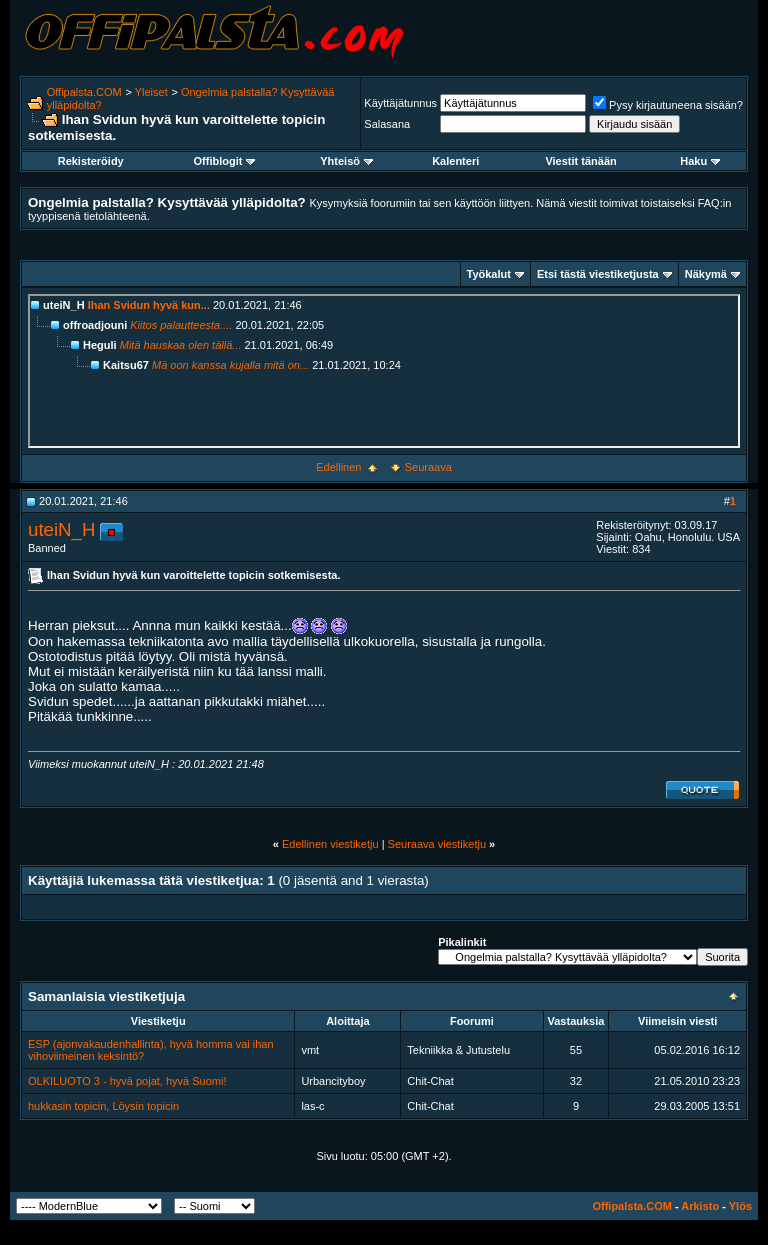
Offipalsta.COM (84, 92)
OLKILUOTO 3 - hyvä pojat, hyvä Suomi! (127, 1081)
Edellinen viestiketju (330, 844)
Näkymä (706, 274)
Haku (700, 161)
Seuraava (428, 467)
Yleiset (151, 92)
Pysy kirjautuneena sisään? (668, 105)
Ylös (740, 1206)
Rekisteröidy (91, 161)
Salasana (387, 124)
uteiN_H (61, 529)
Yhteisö (346, 161)
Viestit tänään (580, 161)
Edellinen (338, 467)
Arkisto (700, 1206)
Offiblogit (225, 161)
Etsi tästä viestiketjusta (598, 274)
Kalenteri (455, 161)
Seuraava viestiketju (437, 844)
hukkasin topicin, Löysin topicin (103, 1106)
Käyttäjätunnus (400, 103)
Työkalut (489, 274)
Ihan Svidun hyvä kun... (149, 305)
